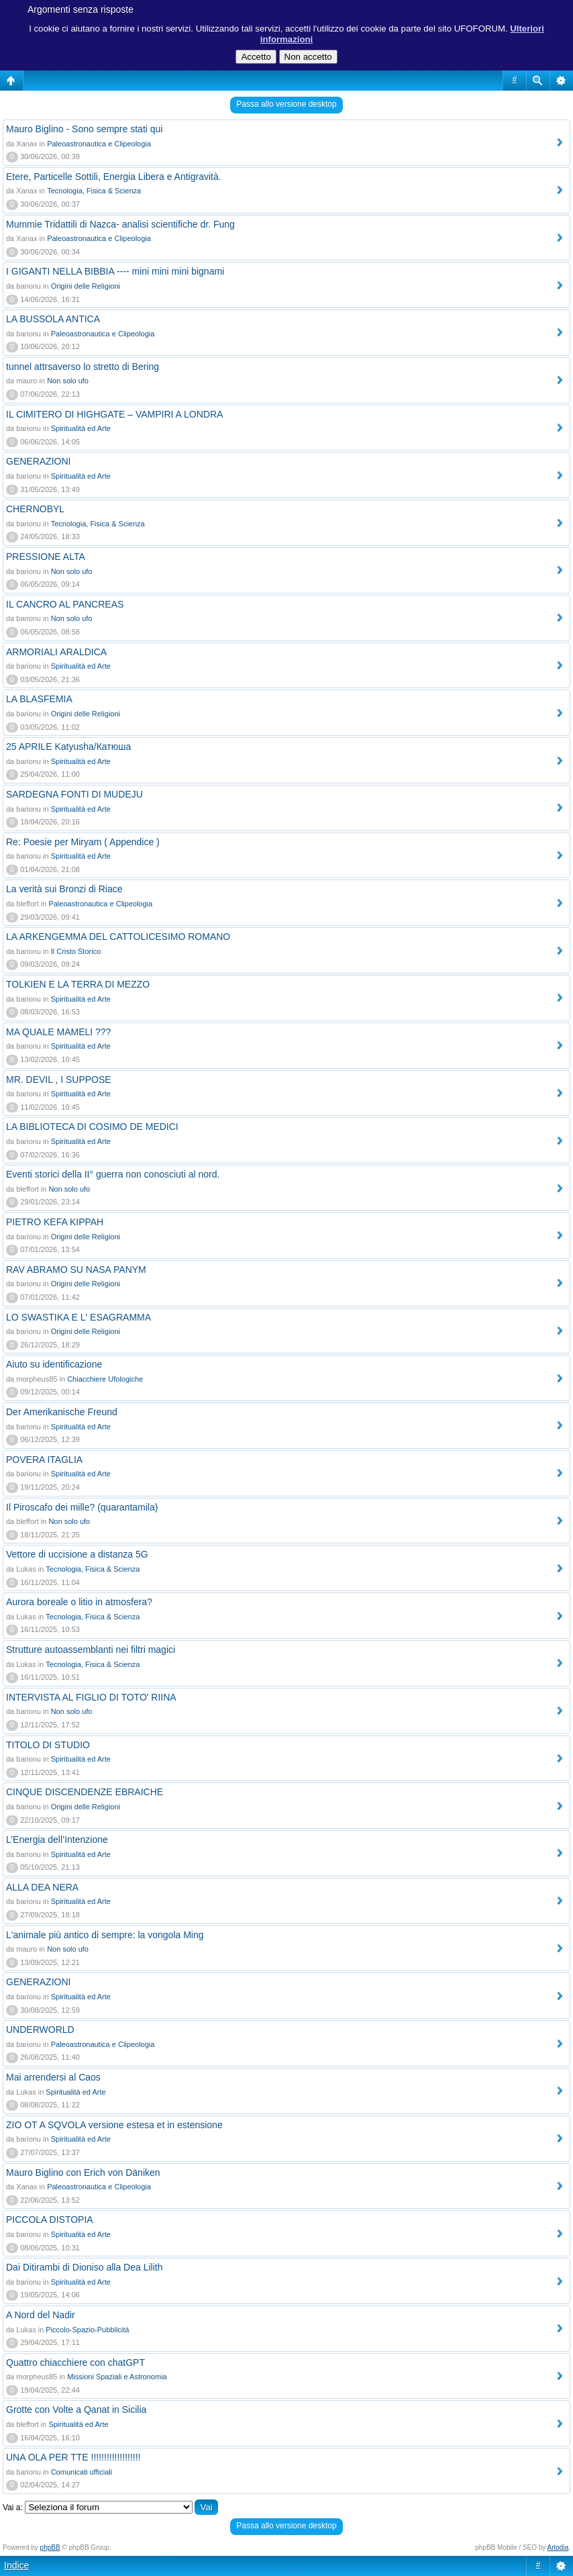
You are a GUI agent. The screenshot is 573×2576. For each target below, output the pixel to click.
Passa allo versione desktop (286, 104)
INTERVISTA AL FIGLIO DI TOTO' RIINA (91, 1697)
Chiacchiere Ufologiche (105, 1379)
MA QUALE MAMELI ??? (58, 1032)
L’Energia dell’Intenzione (57, 1839)
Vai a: (13, 2507)
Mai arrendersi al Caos (53, 2077)
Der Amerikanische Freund (61, 1411)
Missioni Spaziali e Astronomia (117, 2377)
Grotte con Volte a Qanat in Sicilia (76, 2409)
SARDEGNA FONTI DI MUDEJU (74, 794)
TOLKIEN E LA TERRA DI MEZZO (78, 984)
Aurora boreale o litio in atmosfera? (79, 1601)
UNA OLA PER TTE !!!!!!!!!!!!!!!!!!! (73, 2457)
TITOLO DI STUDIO (48, 1744)
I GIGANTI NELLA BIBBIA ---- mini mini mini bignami (115, 271)
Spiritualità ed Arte (81, 428)
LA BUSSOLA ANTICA (53, 319)
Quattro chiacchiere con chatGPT (75, 2362)
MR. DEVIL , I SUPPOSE (58, 1079)
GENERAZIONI (38, 461)
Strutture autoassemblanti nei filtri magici (90, 1649)
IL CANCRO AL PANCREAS (64, 604)
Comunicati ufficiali (82, 2472)
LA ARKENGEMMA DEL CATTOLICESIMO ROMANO (118, 936)
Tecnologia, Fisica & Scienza (94, 191)
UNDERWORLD (40, 2029)
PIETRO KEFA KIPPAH (54, 1222)
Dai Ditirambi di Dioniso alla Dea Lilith (84, 2267)
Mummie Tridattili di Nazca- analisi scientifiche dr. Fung (120, 224)
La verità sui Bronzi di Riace (64, 889)
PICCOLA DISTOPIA (49, 2219)
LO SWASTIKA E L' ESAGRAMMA (78, 1317)
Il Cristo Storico (76, 951)
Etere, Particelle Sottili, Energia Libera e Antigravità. (113, 176)
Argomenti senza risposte (81, 9)
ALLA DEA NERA (42, 1887)
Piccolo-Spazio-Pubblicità (87, 2330)
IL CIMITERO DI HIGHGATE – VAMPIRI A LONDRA (114, 414)
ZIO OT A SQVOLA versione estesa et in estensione (114, 2124)
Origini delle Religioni (85, 286)
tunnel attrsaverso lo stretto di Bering (82, 366)
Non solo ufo (68, 381)
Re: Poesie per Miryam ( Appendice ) (83, 842)
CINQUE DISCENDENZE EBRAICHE (84, 1791)
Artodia (558, 2547)
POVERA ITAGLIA (44, 1459)
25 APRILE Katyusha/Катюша (68, 746)
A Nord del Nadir (40, 2314)
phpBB (50, 2547)
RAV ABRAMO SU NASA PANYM (76, 1269)
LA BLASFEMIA (39, 699)
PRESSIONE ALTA (45, 556)
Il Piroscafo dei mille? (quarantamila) (82, 1507)
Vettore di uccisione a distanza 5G (77, 1554)
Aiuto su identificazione (54, 1364)
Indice (16, 2565)
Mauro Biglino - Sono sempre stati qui (84, 129)
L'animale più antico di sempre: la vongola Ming (105, 1934)
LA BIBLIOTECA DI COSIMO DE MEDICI (92, 1126)
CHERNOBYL (35, 509)
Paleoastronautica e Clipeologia (99, 144)
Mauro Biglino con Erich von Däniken (83, 2172)
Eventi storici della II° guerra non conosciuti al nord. (112, 1174)
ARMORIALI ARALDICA (56, 652)
